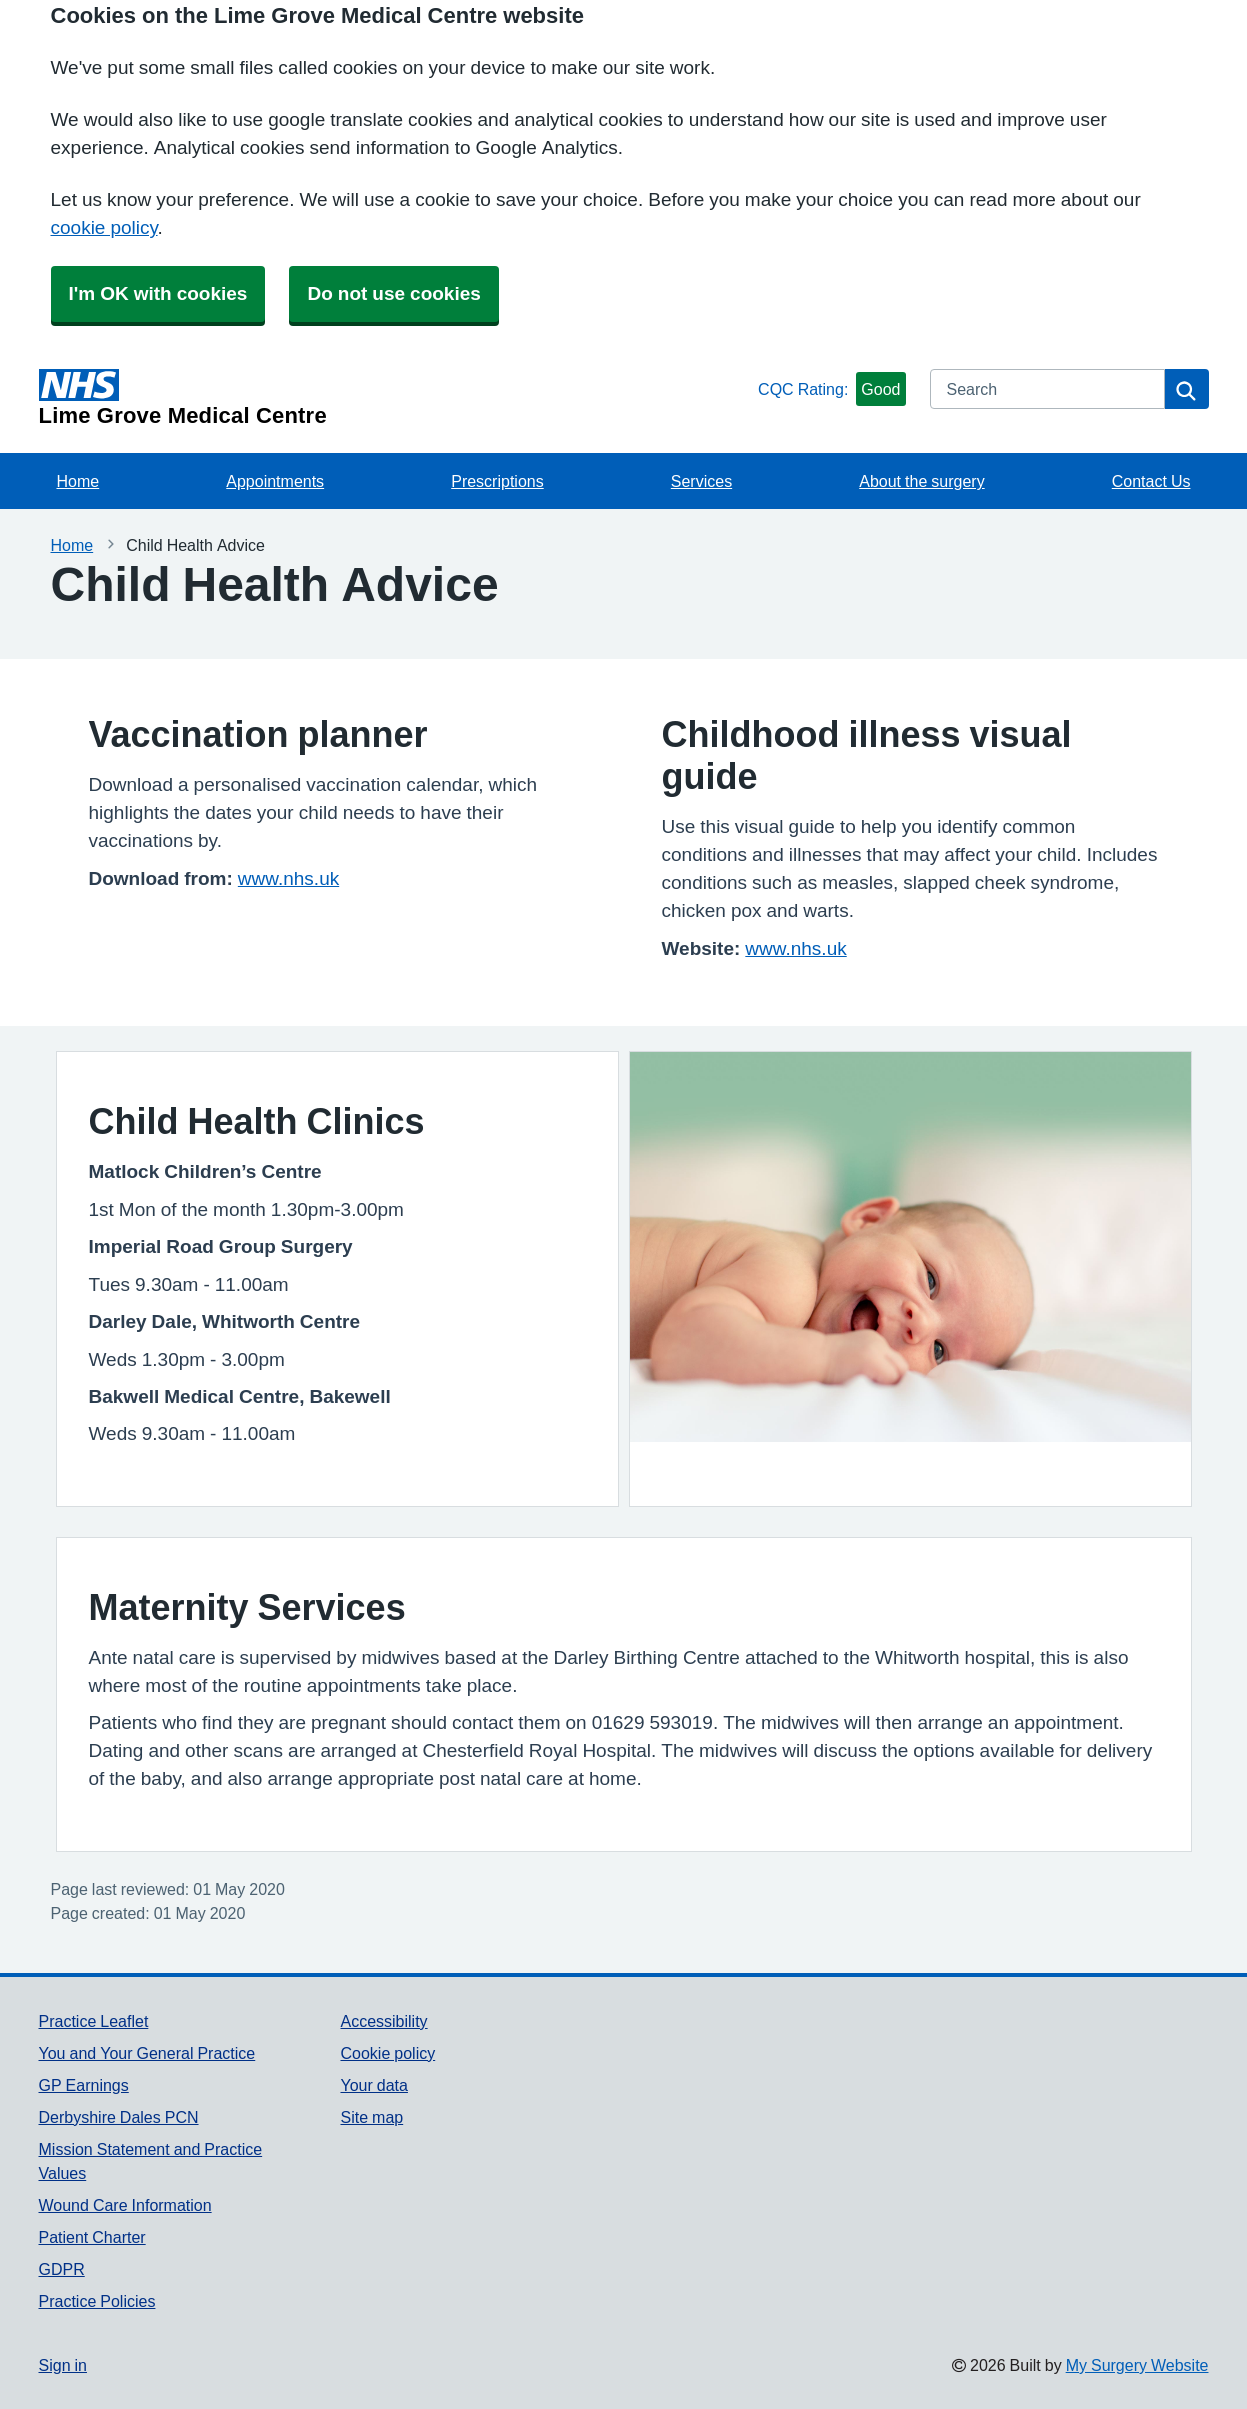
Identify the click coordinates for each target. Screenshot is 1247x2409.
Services (701, 481)
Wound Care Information (125, 2205)
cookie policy (104, 227)
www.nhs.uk (288, 878)
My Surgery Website (1137, 2365)
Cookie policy (387, 2053)
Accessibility (383, 2021)
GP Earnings (84, 2085)
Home (78, 481)
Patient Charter (92, 2237)
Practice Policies (97, 2301)
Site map (371, 2117)
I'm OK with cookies (158, 293)
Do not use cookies (393, 293)
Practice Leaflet (94, 2021)
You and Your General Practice (147, 2053)
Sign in (63, 2365)
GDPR (62, 2269)
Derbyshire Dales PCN (119, 2117)
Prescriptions (497, 481)
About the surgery (921, 481)
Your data (373, 2085)
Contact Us (1151, 481)
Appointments (275, 481)
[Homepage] (395, 398)
